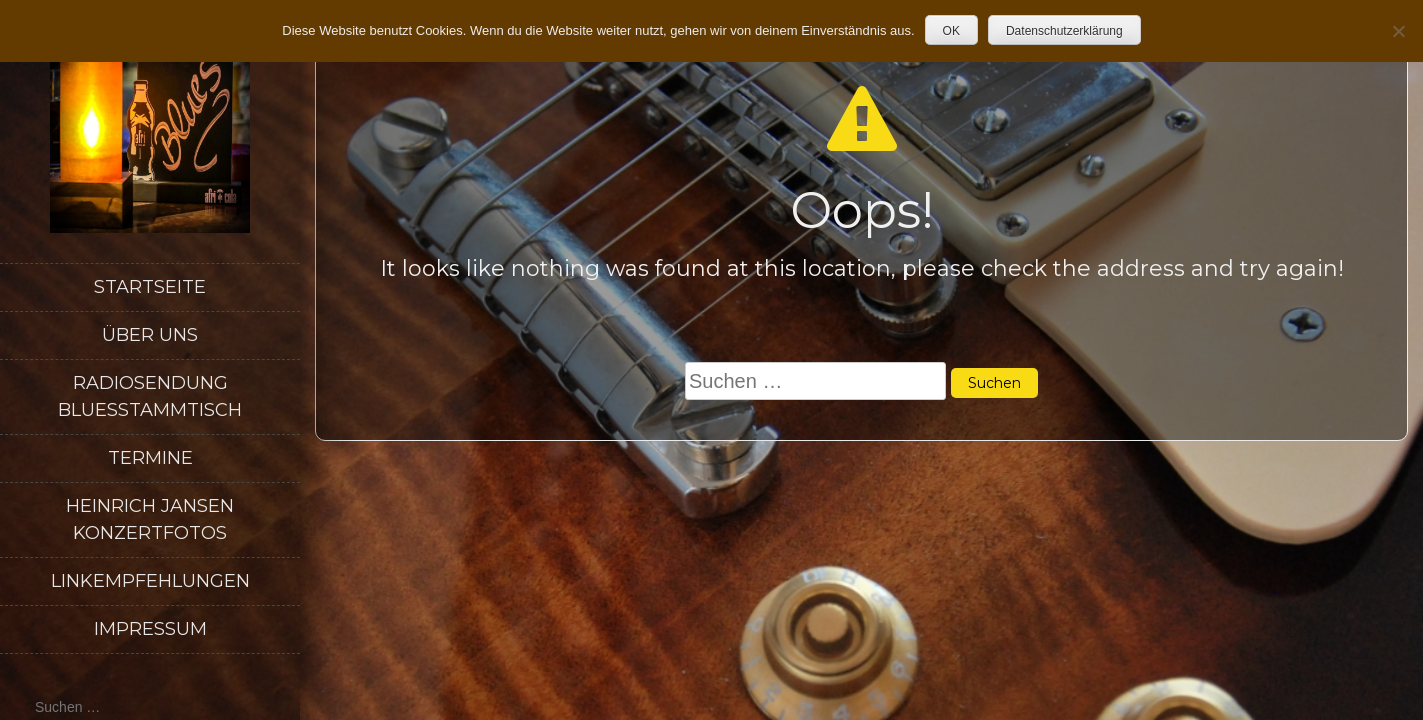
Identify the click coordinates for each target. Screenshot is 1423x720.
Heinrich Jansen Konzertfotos (150, 519)
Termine (150, 458)
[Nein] (1398, 31)
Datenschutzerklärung (1064, 31)
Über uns (150, 335)
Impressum (150, 629)
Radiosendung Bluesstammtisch (150, 396)
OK (951, 31)
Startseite (150, 287)
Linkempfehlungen (150, 581)
